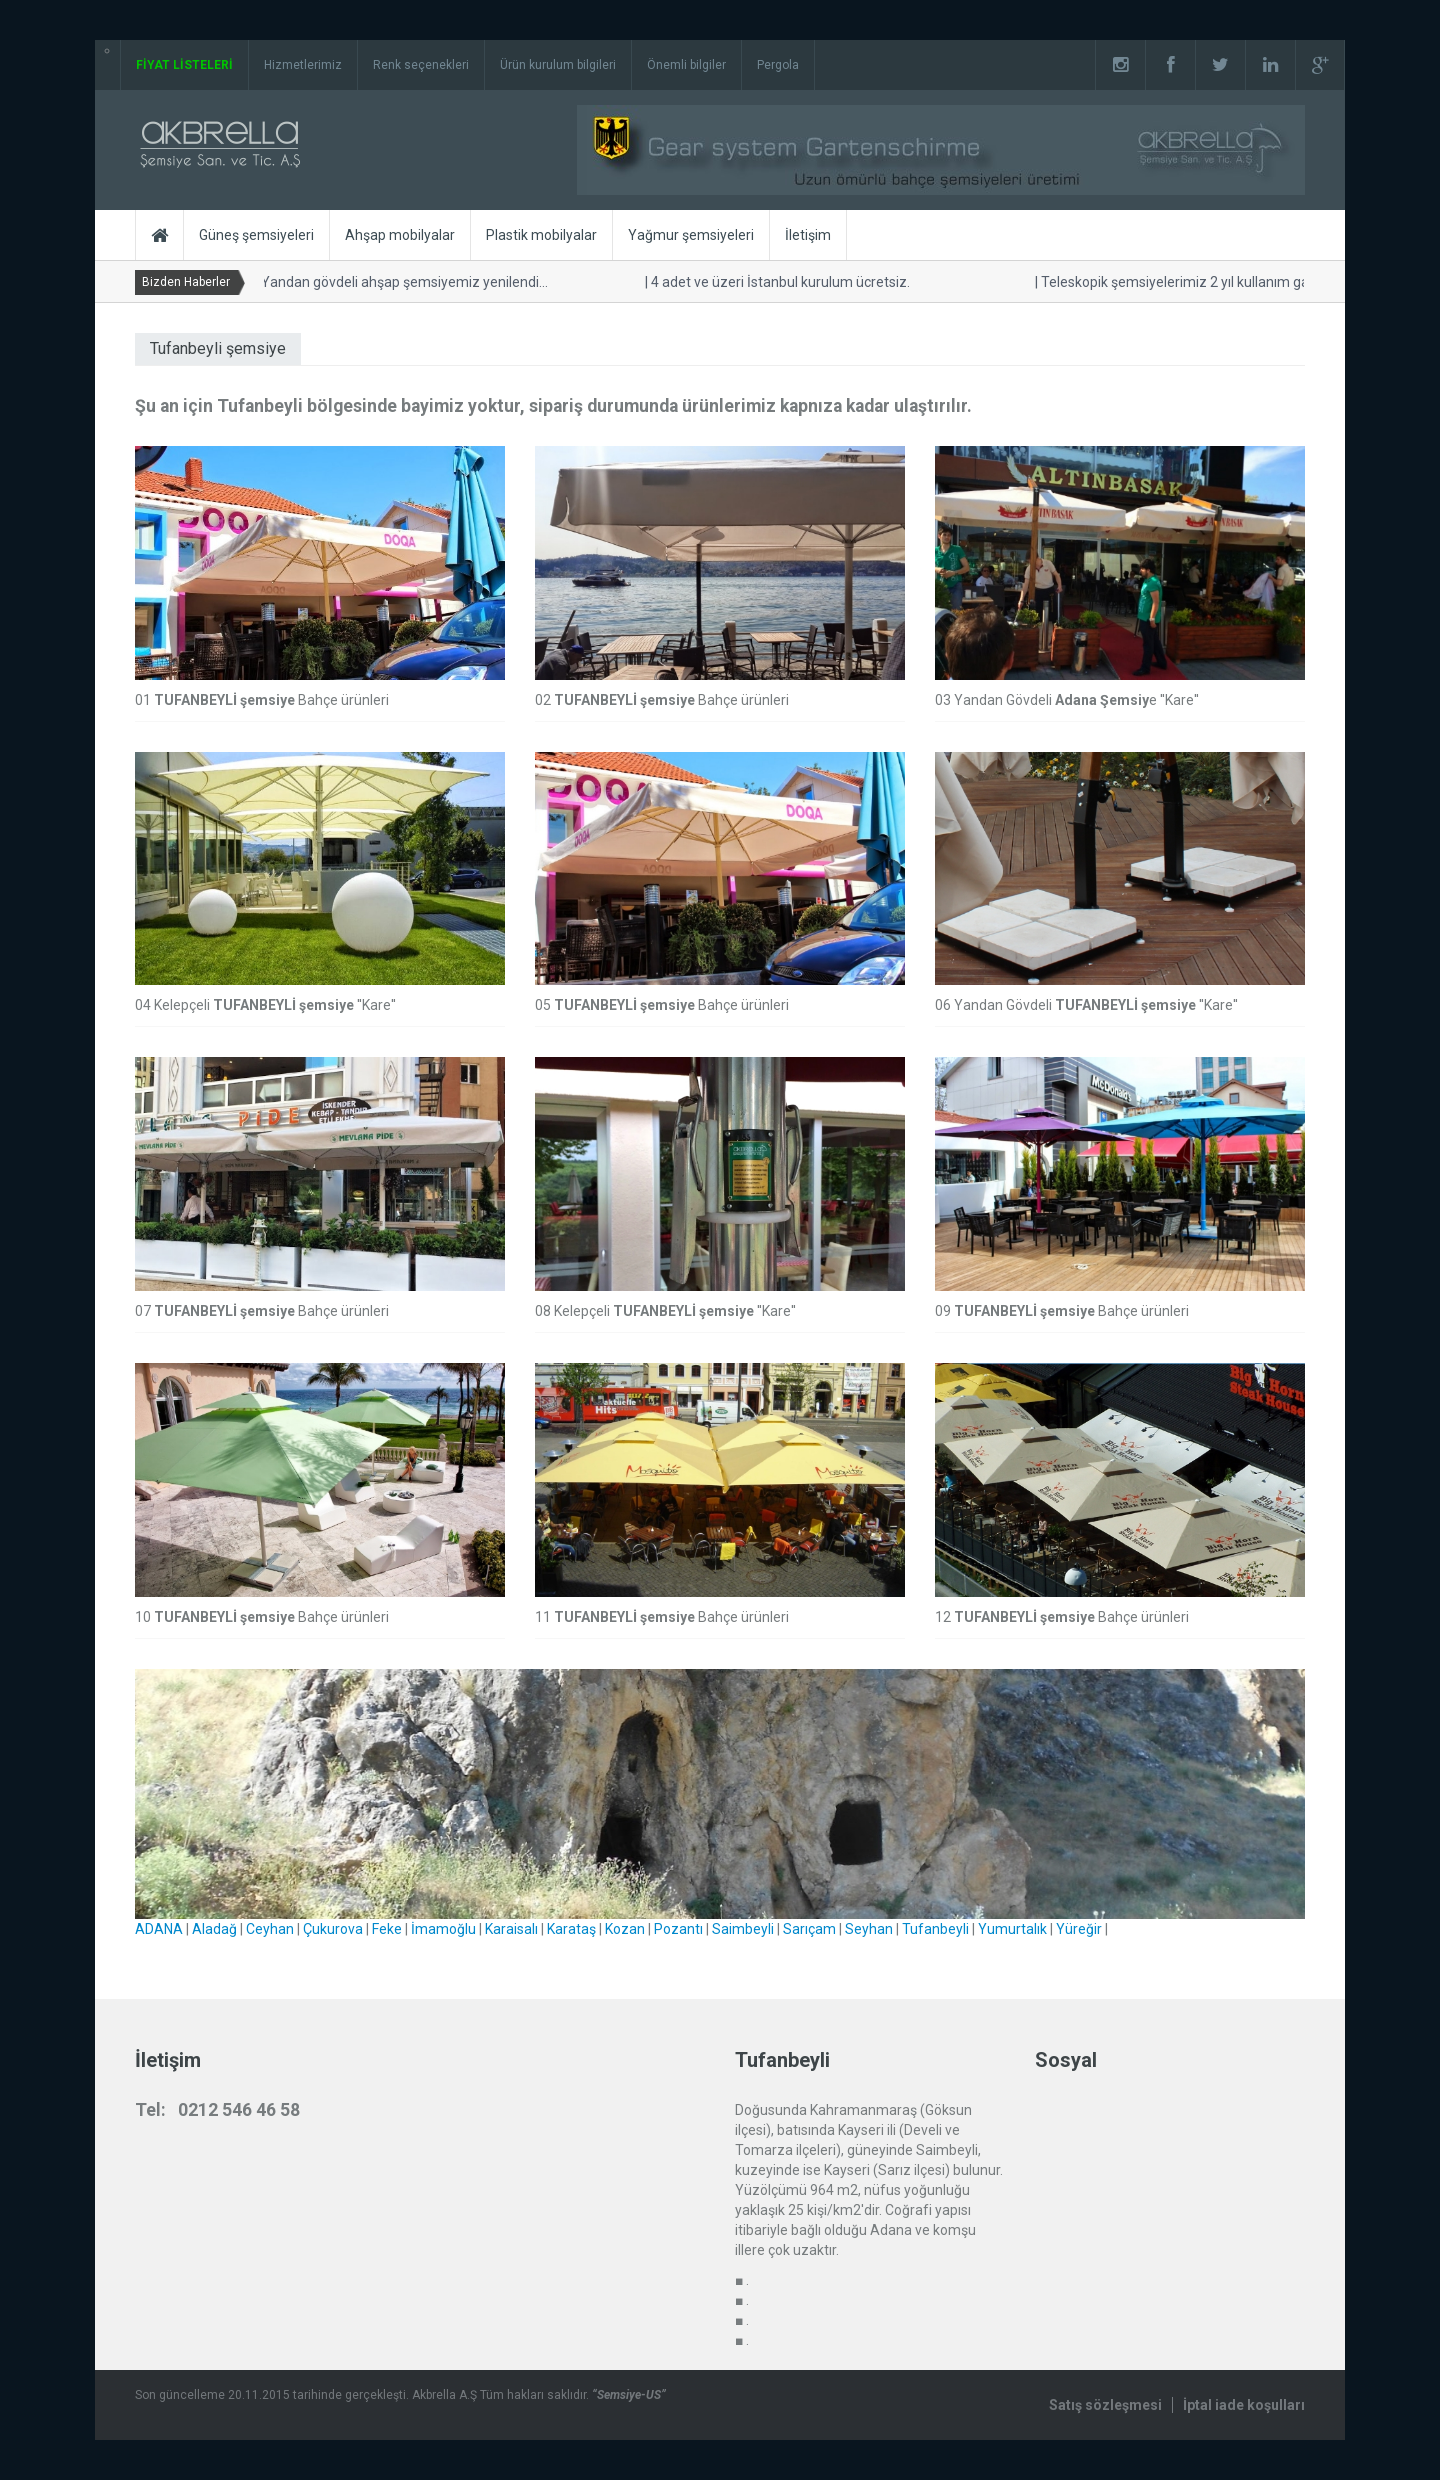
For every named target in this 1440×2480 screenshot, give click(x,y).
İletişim (808, 235)
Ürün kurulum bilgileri (558, 65)
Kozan (625, 1929)
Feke (387, 1929)
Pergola (778, 65)
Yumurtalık (1012, 1929)
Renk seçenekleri (421, 65)
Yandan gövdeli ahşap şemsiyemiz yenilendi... (398, 282)
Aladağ (214, 1929)
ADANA (159, 1929)
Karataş (571, 1929)
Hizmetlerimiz (303, 65)
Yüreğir (1079, 1929)
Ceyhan (270, 1929)
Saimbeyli (743, 1929)
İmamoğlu (443, 1929)
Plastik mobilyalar (541, 235)
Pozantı (678, 1929)
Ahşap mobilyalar (400, 235)
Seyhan (869, 1929)
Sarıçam (809, 1929)
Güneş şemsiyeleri (256, 235)
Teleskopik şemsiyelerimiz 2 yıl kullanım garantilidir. (1195, 282)
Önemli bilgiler (686, 65)
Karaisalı (511, 1929)
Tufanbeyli (935, 1929)
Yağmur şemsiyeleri (691, 235)
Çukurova (333, 1929)
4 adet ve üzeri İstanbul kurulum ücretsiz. (774, 282)
